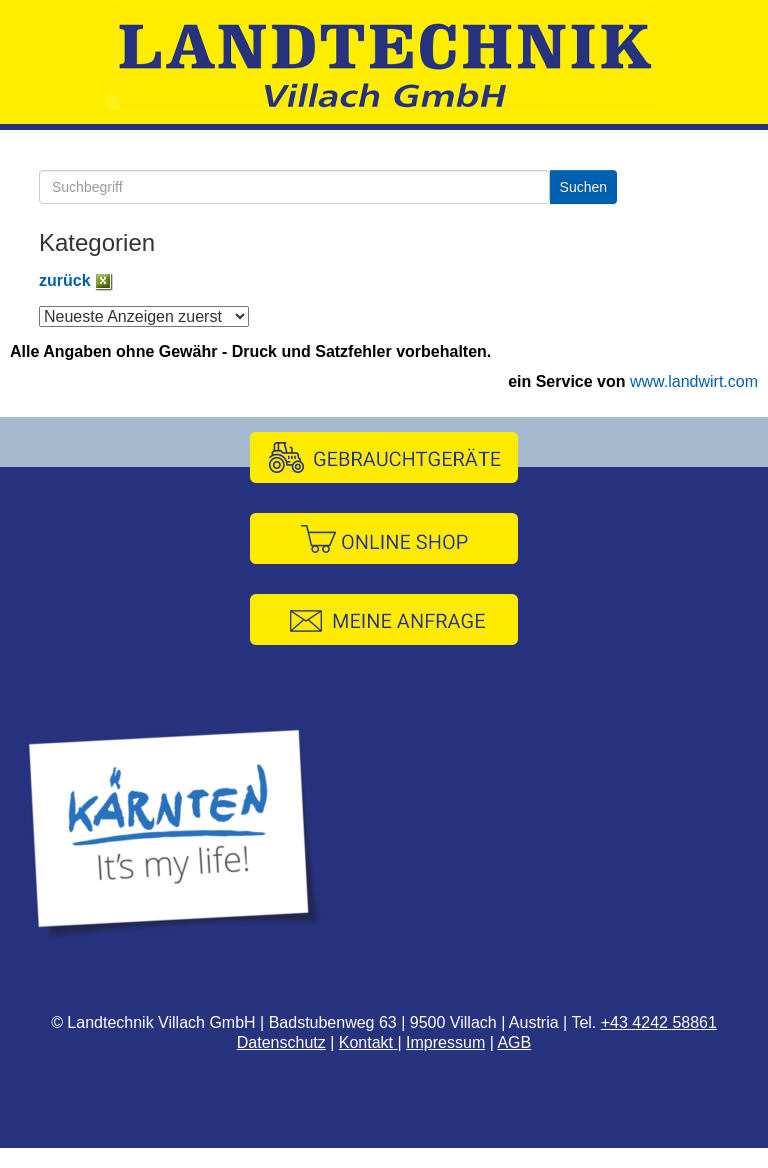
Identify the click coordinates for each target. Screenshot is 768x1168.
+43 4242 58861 (659, 1022)
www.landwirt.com (694, 381)
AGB (514, 1042)
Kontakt (368, 1042)
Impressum (445, 1042)
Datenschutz (281, 1042)
